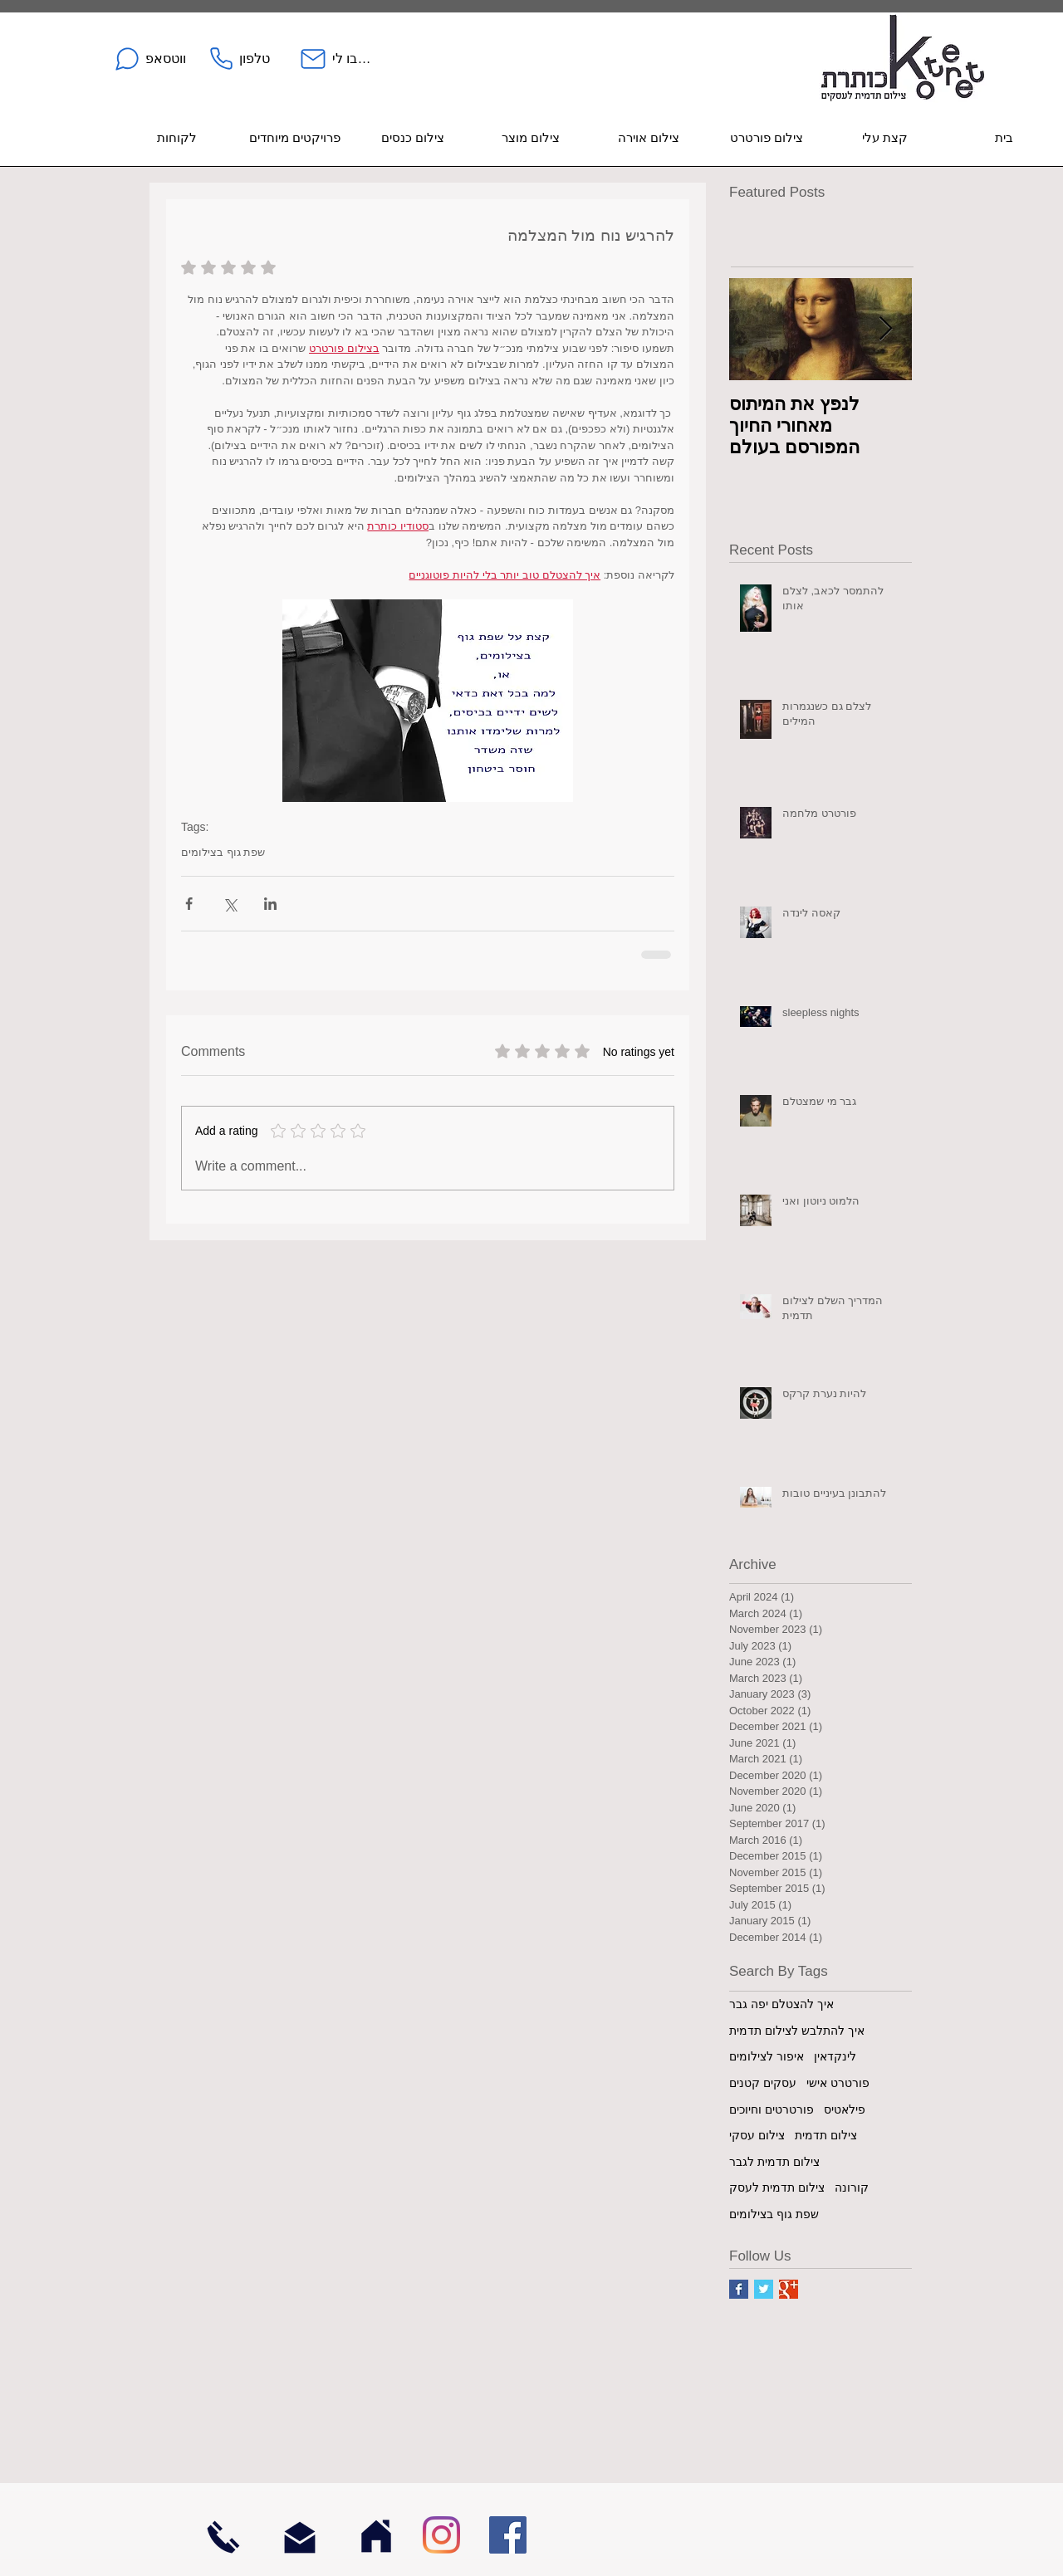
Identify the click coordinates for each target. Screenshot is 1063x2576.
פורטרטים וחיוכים (771, 2109)
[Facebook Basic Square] (738, 2289)
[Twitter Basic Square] (763, 2289)
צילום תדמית (826, 2135)
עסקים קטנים (762, 2083)
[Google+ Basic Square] (788, 2289)
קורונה (852, 2187)
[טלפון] (238, 58)
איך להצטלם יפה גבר (781, 2004)
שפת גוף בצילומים (223, 852)
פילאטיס (844, 2109)
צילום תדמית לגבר (774, 2161)
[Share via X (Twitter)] (230, 904)
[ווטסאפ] (149, 58)
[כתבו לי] (335, 58)
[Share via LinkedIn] (270, 904)
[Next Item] (885, 329)
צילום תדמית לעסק (777, 2187)
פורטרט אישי (838, 2083)
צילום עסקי (757, 2135)
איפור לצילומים (766, 2056)
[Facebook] (508, 2535)
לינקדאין (835, 2056)
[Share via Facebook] (189, 904)
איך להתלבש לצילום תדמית (797, 2030)
